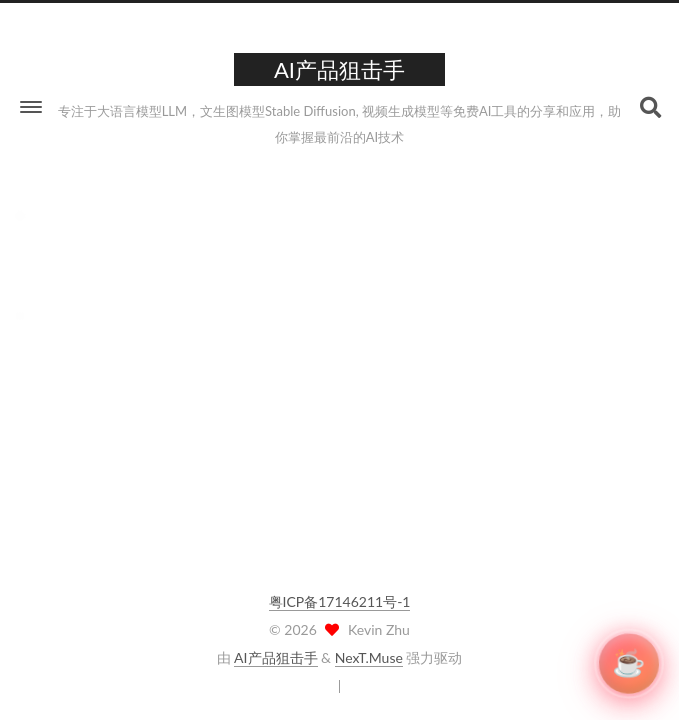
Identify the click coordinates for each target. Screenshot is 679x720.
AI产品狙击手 (275, 657)
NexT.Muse (369, 657)
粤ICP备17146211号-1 (340, 601)
